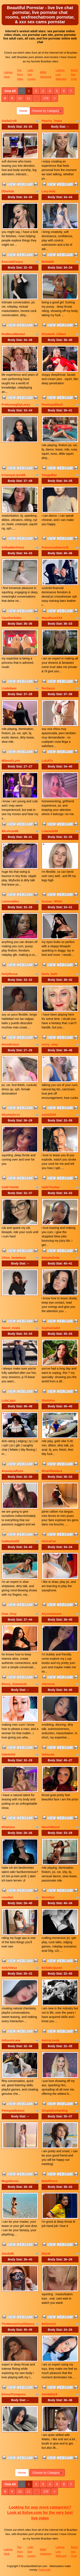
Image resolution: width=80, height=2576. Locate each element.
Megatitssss (10, 2181)
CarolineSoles (12, 618)
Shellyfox (48, 1400)
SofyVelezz (9, 1967)
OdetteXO (9, 1754)
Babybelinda (50, 1257)
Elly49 (46, 2253)
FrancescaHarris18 (55, 547)
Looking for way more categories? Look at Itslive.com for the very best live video (40, 2512)
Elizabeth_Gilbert (54, 334)
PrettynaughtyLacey (16, 404)
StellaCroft (9, 121)
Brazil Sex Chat (74, 74)
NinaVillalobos (52, 1471)
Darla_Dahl (49, 974)
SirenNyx (48, 1897)
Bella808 (48, 261)
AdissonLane (11, 2040)
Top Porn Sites (20, 74)
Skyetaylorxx (11, 1114)
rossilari (7, 1897)
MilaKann (8, 1827)
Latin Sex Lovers (31, 74)
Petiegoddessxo (13, 2110)
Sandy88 (8, 2253)
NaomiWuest (51, 1827)
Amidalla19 (49, 2394)
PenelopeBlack (52, 404)
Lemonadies (10, 901)
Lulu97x (47, 760)
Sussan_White (52, 901)
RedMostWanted (13, 334)
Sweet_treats (11, 1328)
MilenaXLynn (11, 760)
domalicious (10, 1044)
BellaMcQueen (52, 1967)
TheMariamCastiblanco (18, 2324)
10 (20, 98)
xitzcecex (48, 1684)
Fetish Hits (45, 2569)
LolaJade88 (50, 831)
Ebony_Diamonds (14, 1684)
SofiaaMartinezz (13, 547)
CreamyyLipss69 (13, 475)
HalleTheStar (51, 1187)
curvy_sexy (50, 1044)
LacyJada (48, 191)
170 (45, 98)
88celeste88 (10, 831)
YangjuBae (49, 475)
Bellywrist (49, 2324)
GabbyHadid (10, 1541)
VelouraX (48, 1754)
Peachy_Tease (52, 121)
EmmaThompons (14, 2394)
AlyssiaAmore (51, 1613)
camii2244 (49, 1114)
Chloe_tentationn (14, 1257)
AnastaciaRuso (12, 1471)
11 (28, 98)
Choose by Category (47, 111)
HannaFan (49, 1541)
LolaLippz (9, 1400)
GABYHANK (10, 1187)
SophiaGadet (51, 1328)
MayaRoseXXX (52, 618)
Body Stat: (20, 126)
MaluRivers (50, 2181)
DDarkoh (8, 191)
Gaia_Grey (9, 1613)
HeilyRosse (10, 974)
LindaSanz (9, 688)
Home (23, 111)
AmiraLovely (51, 2040)
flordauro (48, 688)
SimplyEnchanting (55, 2110)
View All (10, 91)
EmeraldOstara (12, 261)
